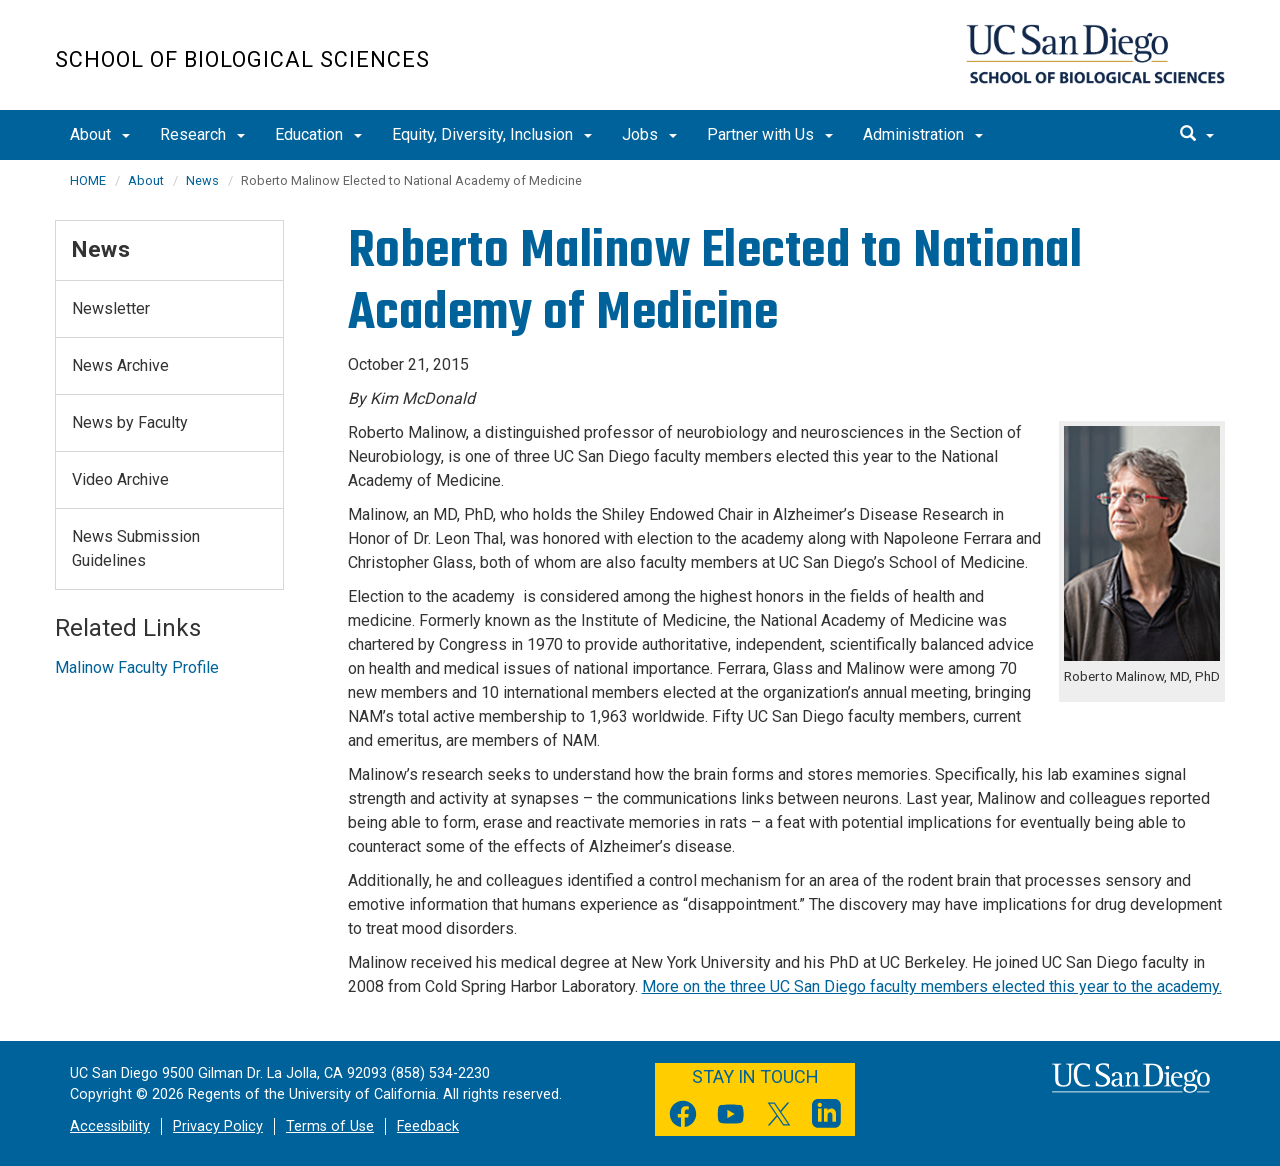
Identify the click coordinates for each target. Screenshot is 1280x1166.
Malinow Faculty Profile (137, 667)
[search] (1197, 135)
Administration (923, 134)
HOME (88, 180)
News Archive (120, 365)
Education (318, 134)
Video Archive (120, 479)
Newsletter (111, 308)
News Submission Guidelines (136, 548)
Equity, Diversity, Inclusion (492, 134)
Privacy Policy (218, 1126)
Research (202, 134)
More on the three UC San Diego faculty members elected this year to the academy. (932, 986)
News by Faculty (130, 422)
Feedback (428, 1126)
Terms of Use (330, 1126)
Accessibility (110, 1126)
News (202, 180)
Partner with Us (770, 134)
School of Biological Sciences (242, 59)
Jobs (649, 134)
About (100, 134)
